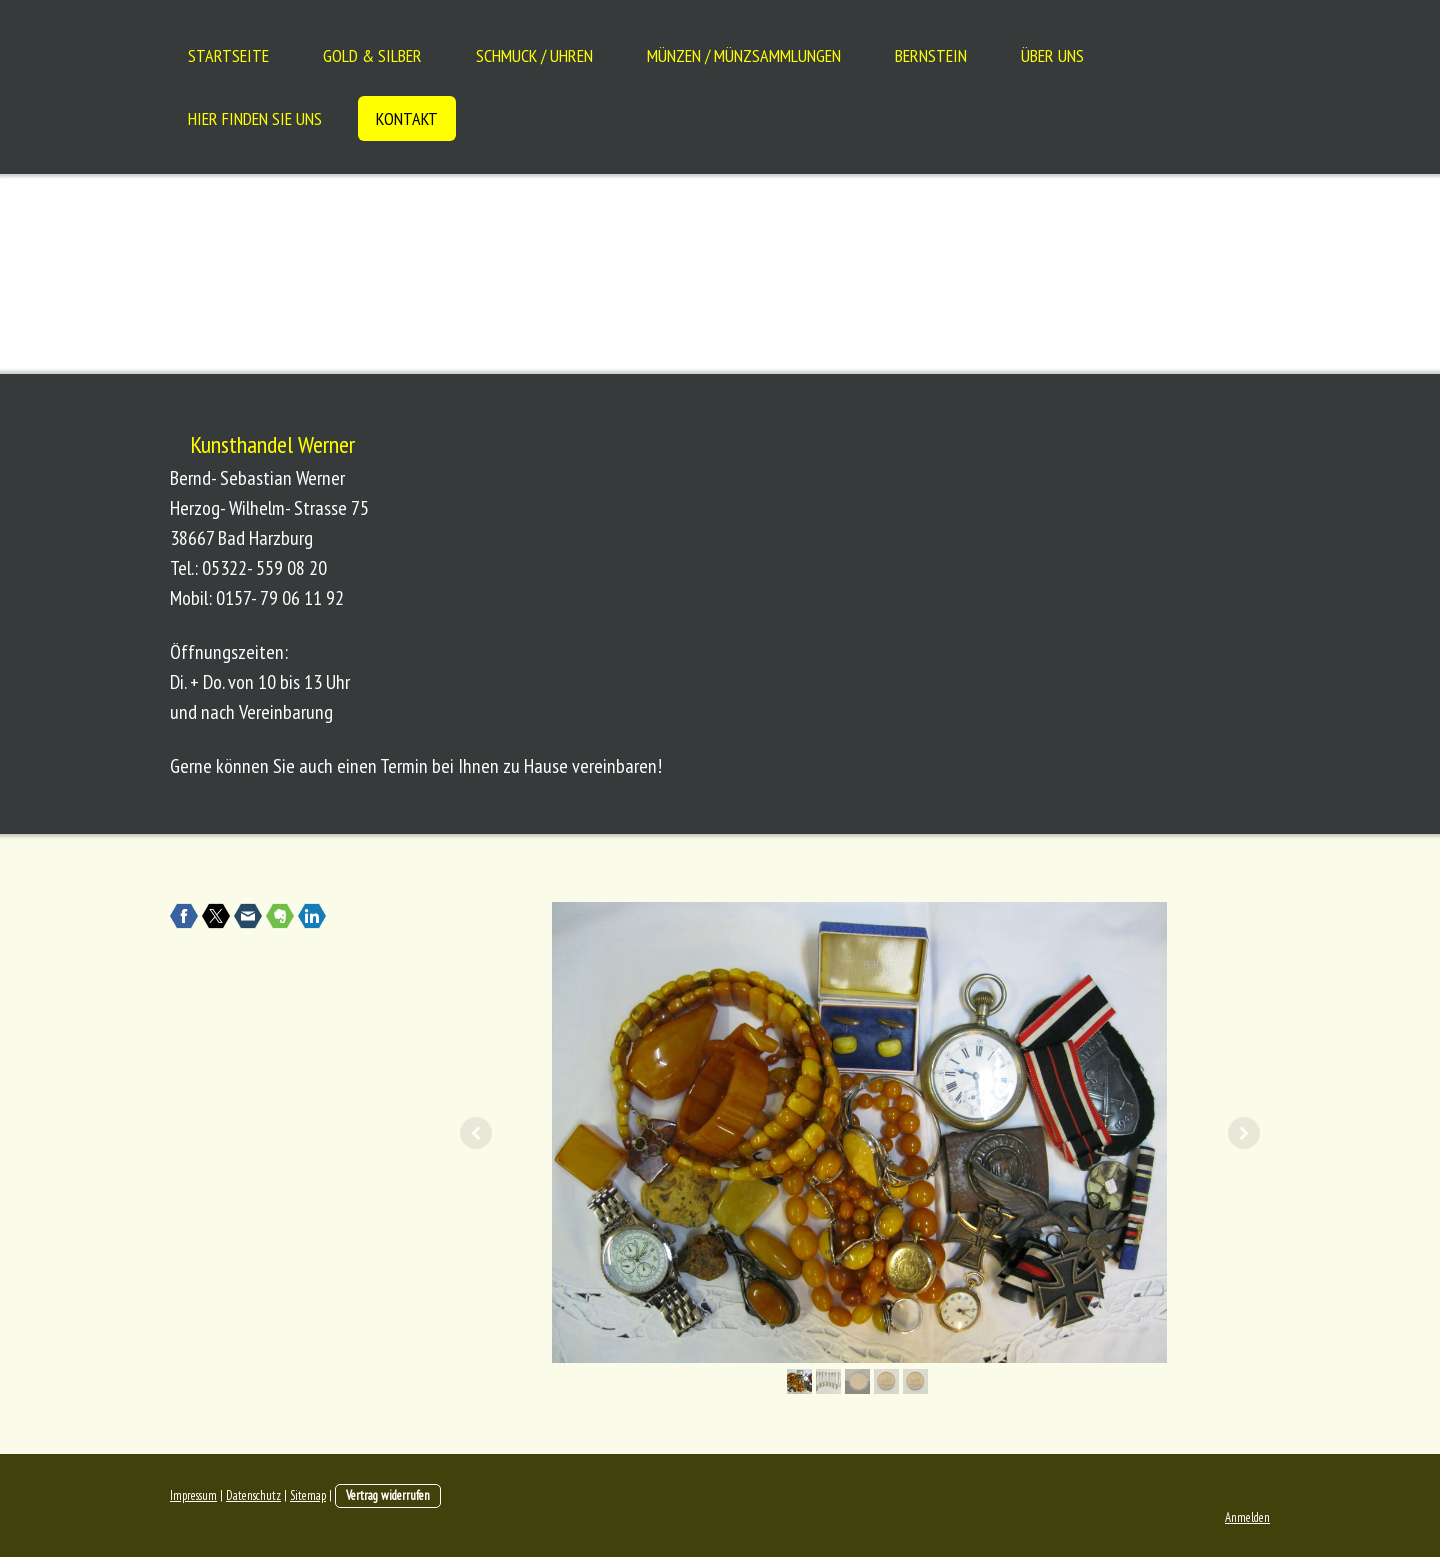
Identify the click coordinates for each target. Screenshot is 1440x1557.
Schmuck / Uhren (534, 55)
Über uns (1052, 55)
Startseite (228, 55)
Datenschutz (253, 1495)
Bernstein (931, 55)
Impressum (193, 1495)
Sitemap (308, 1495)
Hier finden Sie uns (255, 118)
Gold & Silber (372, 55)
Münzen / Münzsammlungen (744, 55)
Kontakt (407, 118)
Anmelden (1247, 1517)
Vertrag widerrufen (388, 1495)
